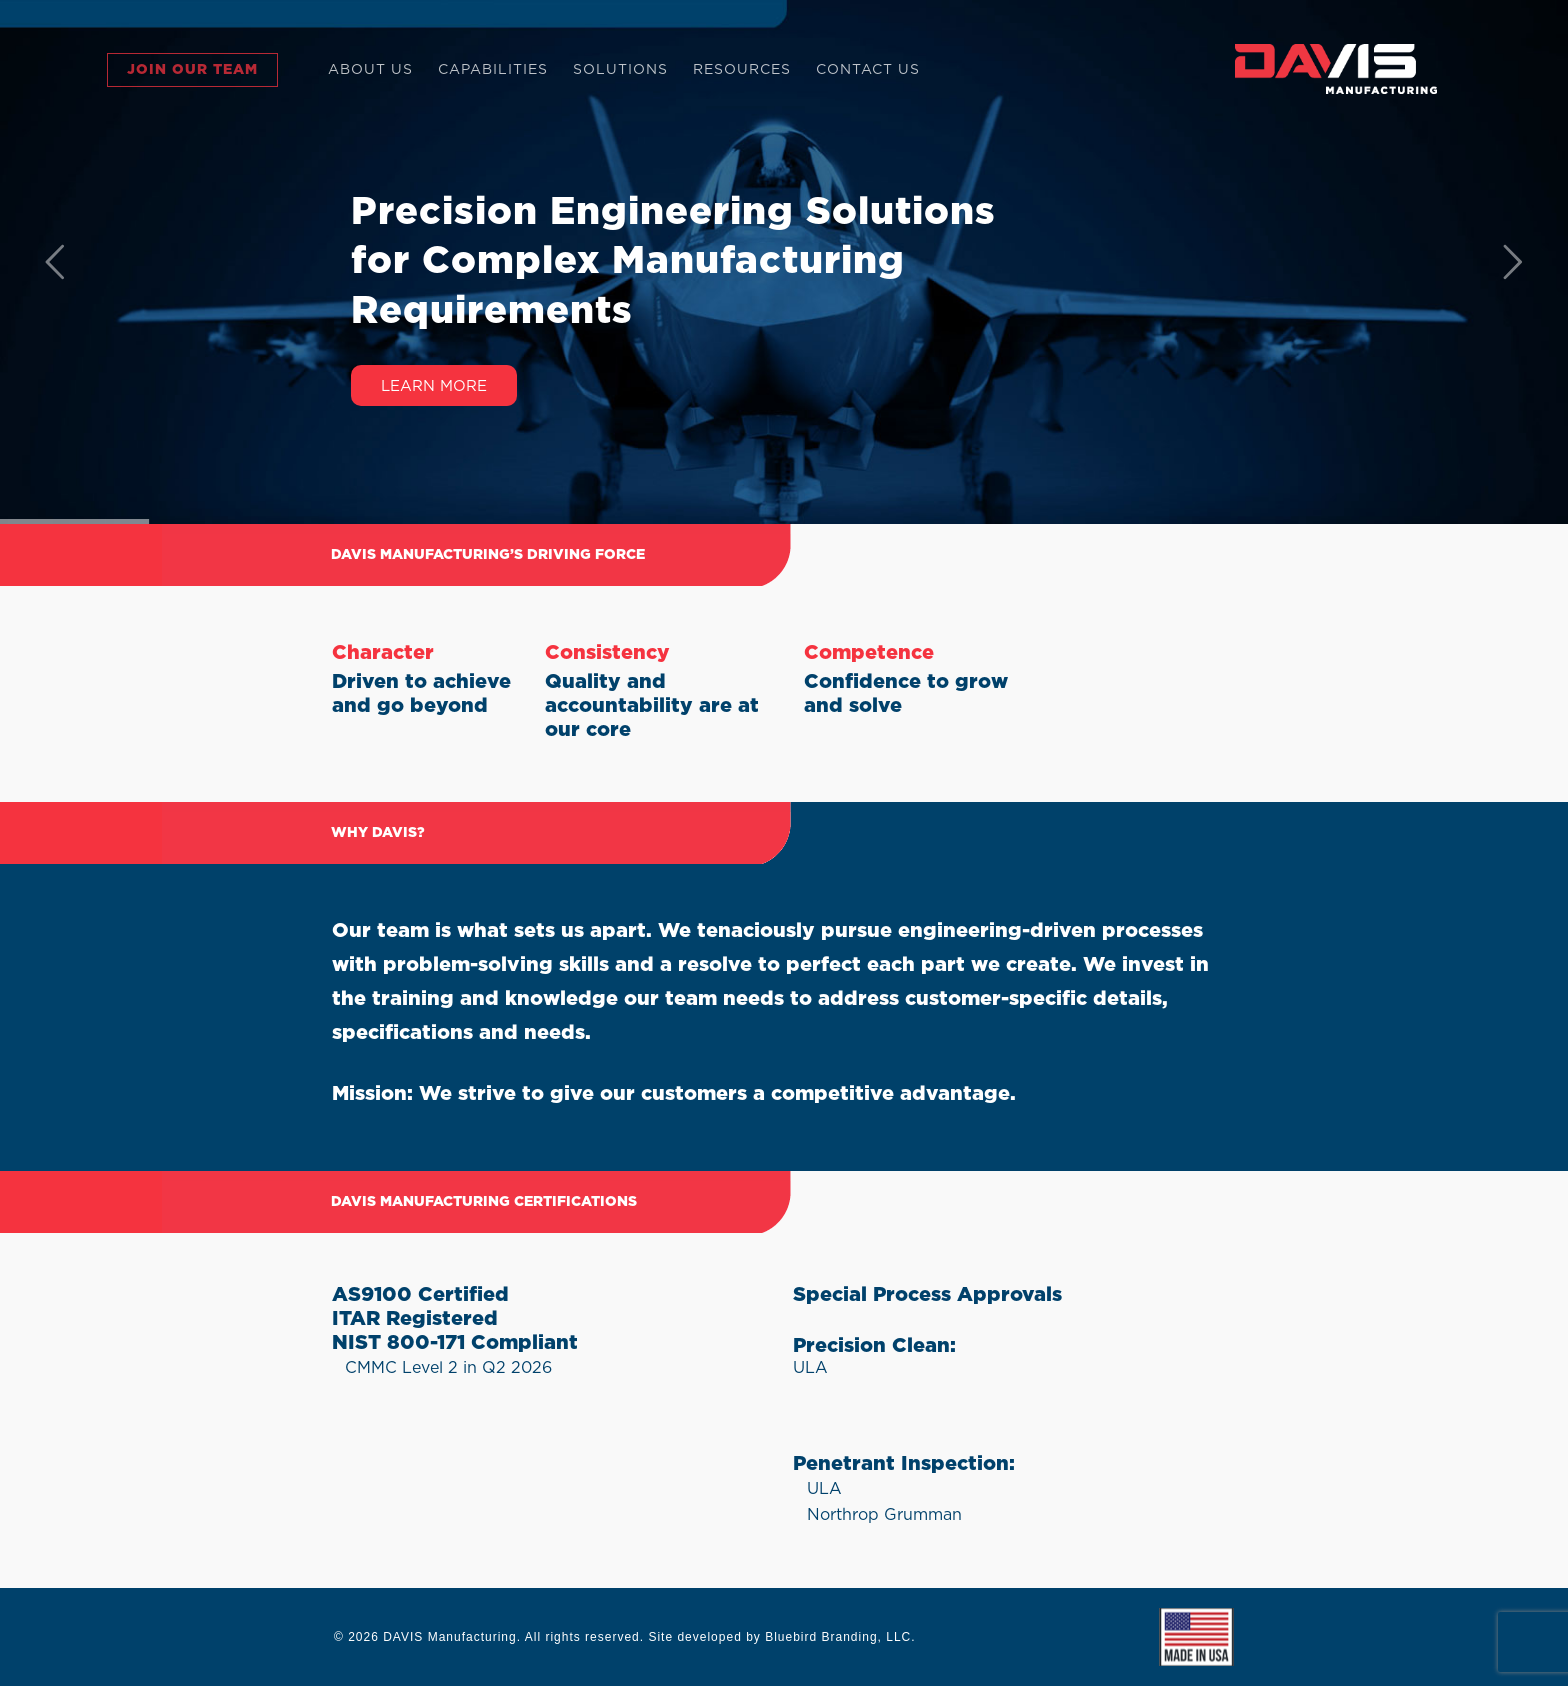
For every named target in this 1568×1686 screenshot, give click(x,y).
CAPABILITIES (493, 70)
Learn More (434, 386)
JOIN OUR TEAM (192, 70)
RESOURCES (742, 70)
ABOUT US (370, 70)
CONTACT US (868, 70)
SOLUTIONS (620, 70)
